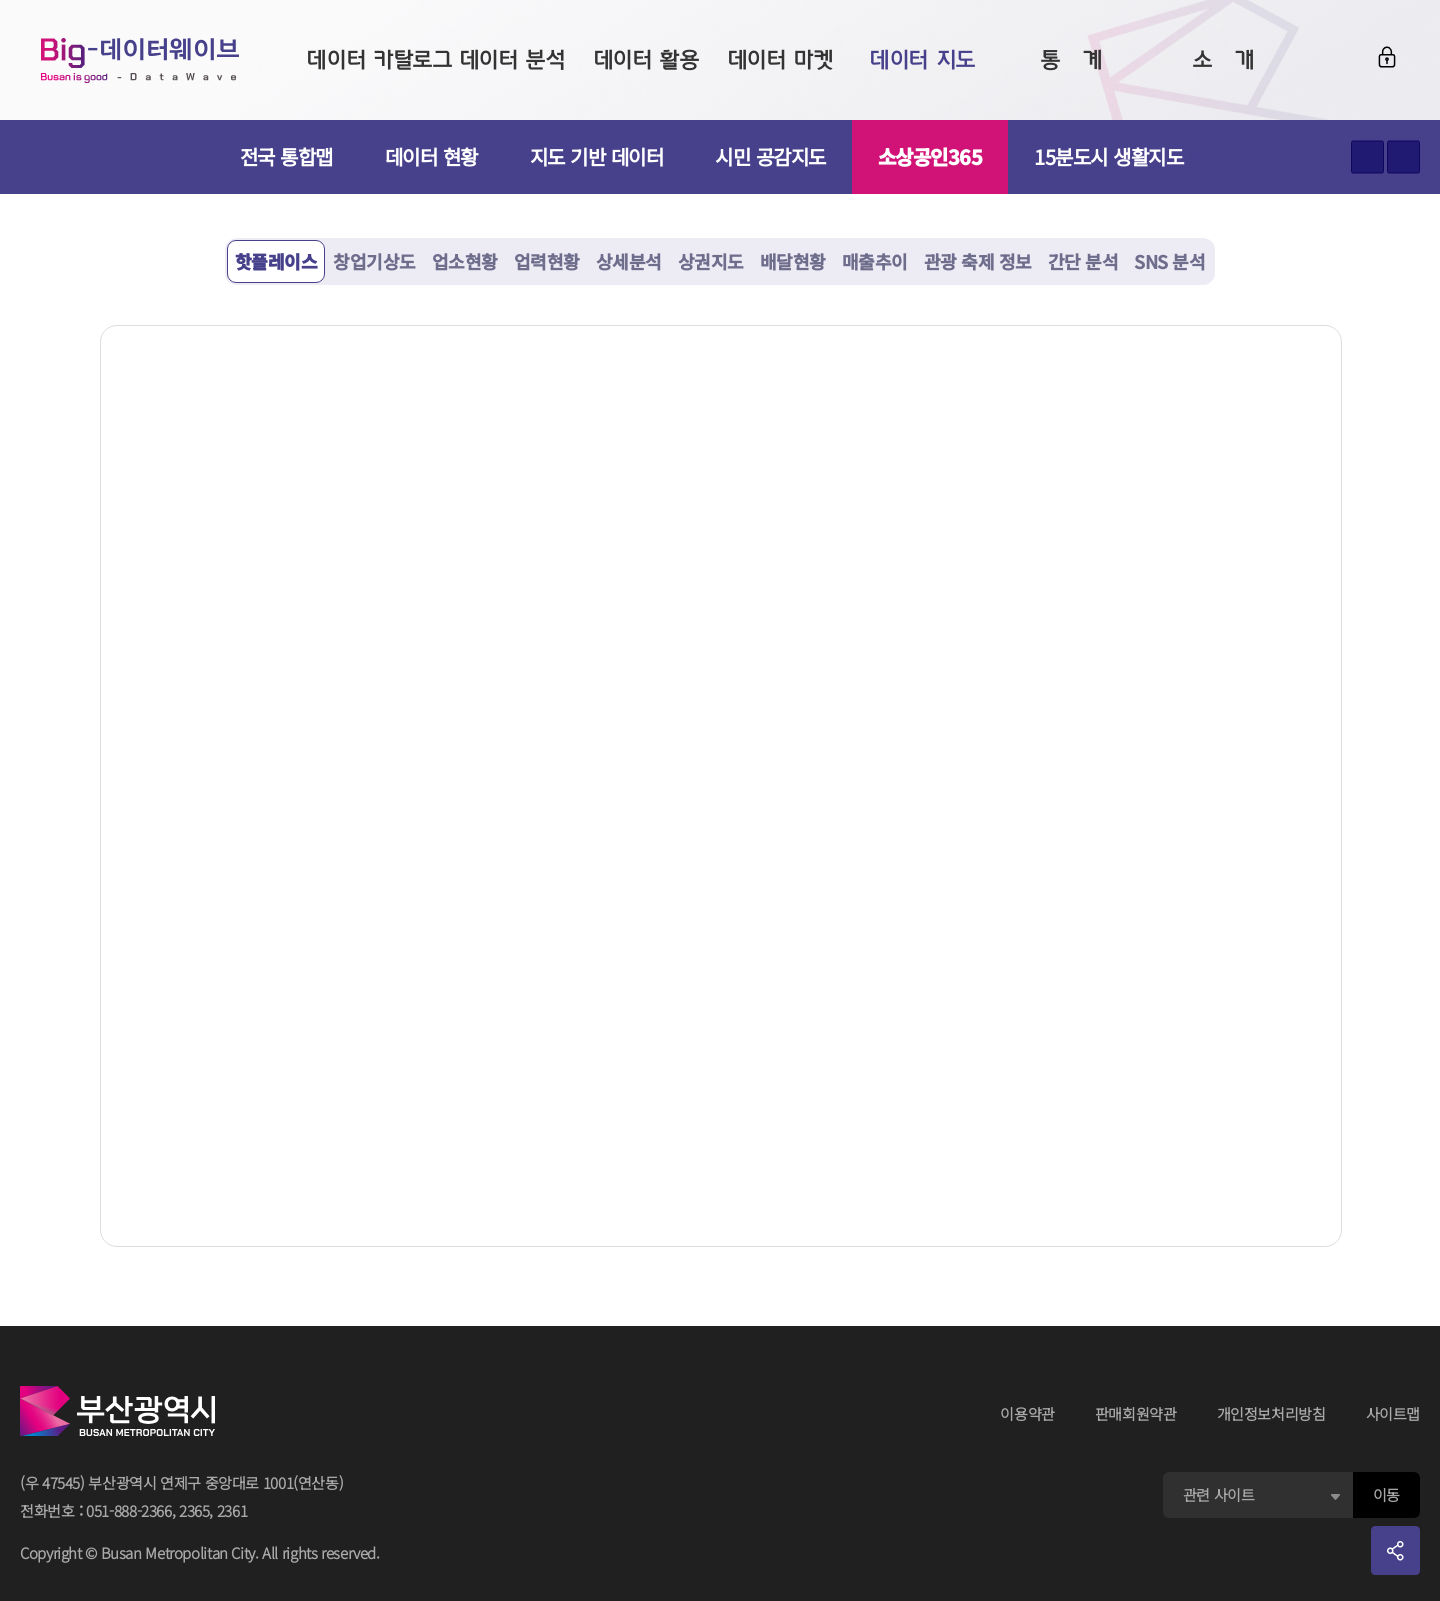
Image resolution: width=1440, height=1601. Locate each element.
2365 (194, 1510)
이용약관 (1027, 1413)
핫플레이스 (276, 261)
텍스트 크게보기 (1367, 157)
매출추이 (875, 261)
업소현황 (465, 261)
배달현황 (793, 261)
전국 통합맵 (286, 156)
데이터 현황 (431, 156)
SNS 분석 (1169, 261)
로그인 (1387, 57)
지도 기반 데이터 (597, 156)
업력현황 (547, 261)
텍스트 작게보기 (1403, 157)
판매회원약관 (1136, 1413)
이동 (1386, 1494)
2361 (232, 1510)
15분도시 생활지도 (1117, 156)
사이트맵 (1393, 1413)
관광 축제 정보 (978, 261)
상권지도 (711, 261)
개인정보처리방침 (1271, 1413)
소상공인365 (930, 156)
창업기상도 (374, 261)
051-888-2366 (129, 1510)
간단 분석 (1083, 261)
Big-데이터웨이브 (140, 60)
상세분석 (629, 261)
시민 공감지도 (770, 156)
